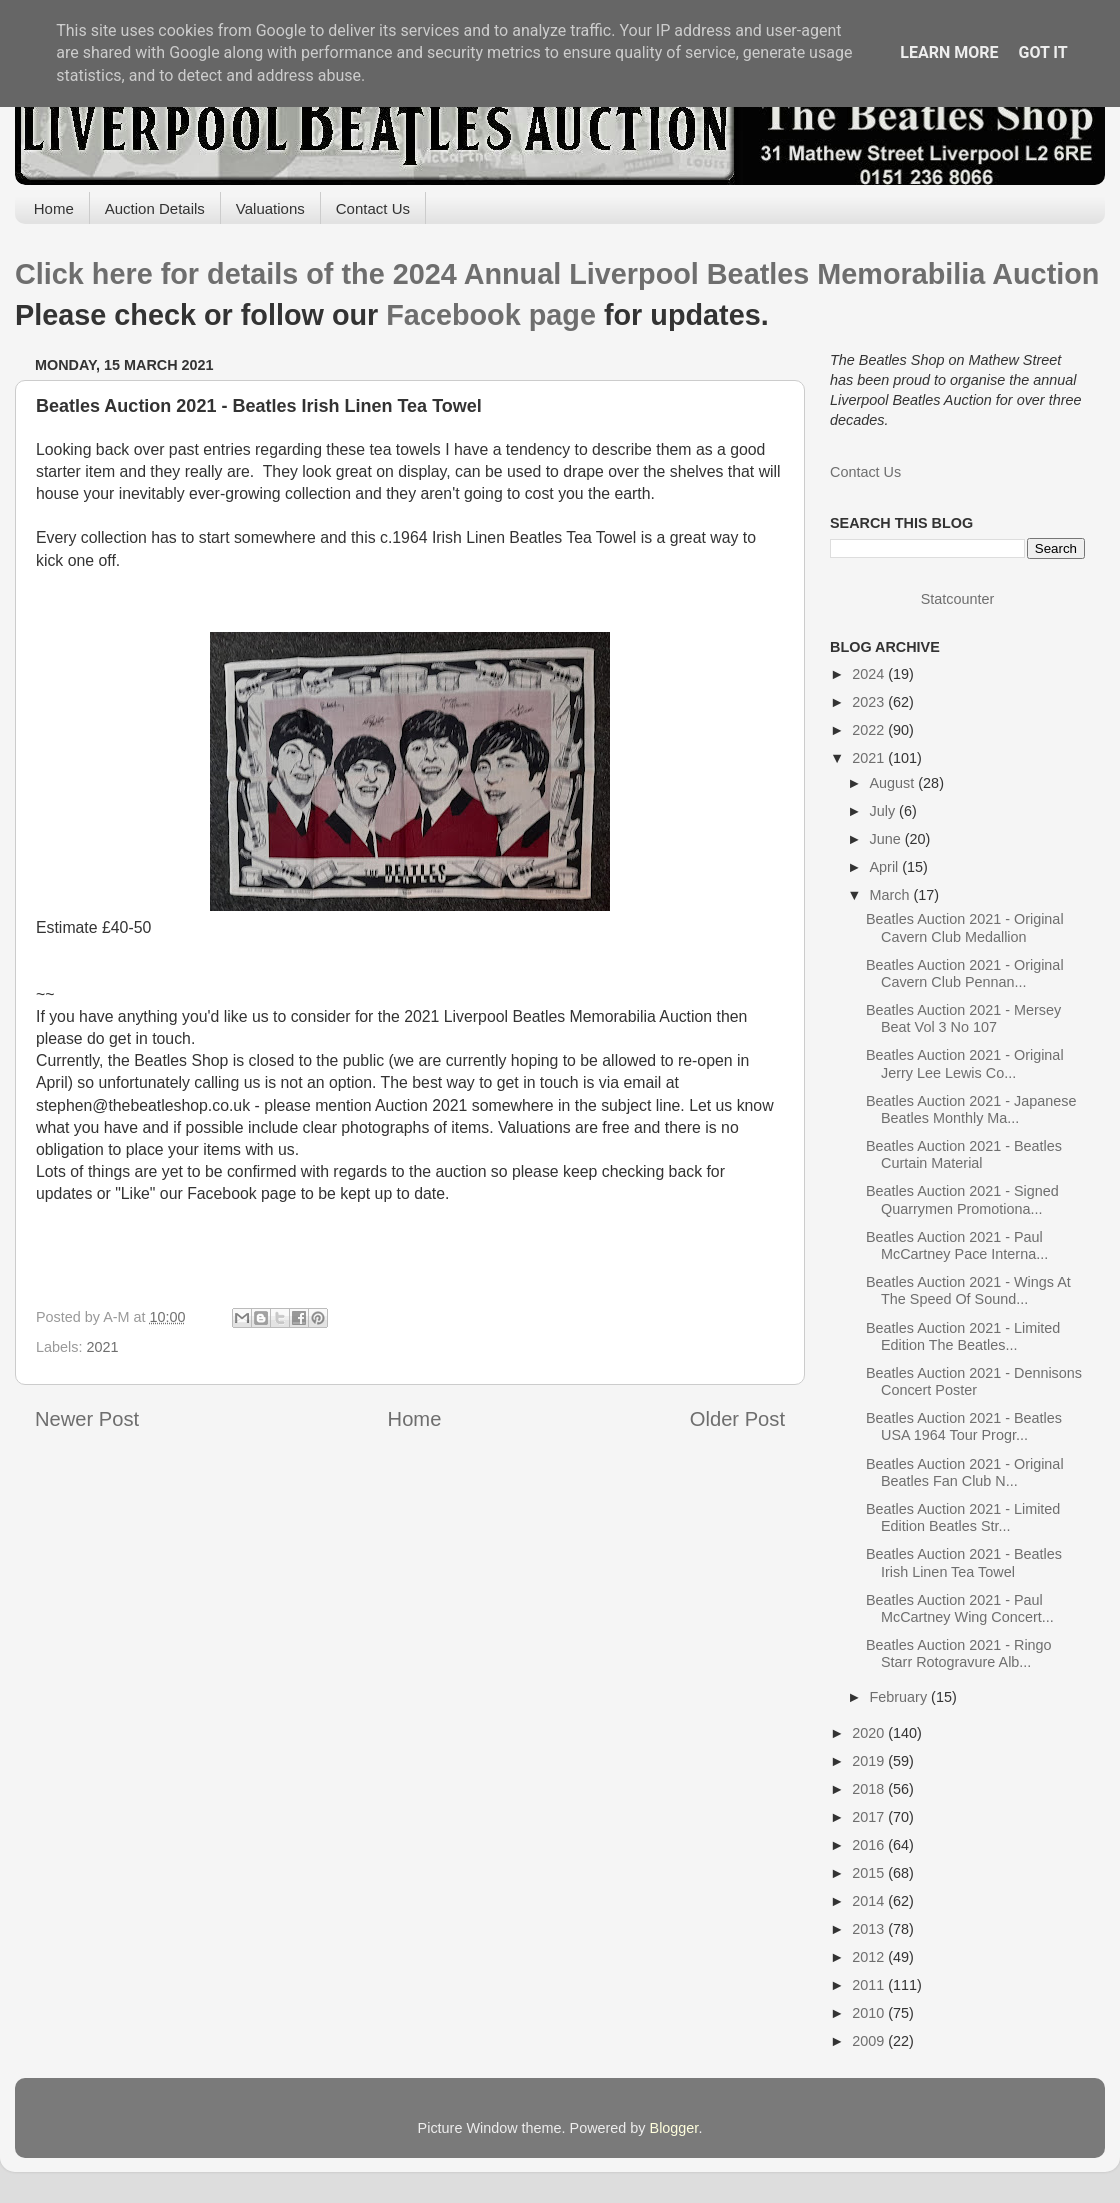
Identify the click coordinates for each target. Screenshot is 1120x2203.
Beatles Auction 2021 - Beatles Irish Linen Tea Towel (964, 1562)
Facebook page (491, 315)
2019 (870, 1761)
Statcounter (958, 599)
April (886, 867)
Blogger (674, 2128)
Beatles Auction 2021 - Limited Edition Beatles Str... (963, 1517)
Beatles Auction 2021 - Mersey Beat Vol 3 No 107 (963, 1018)
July (885, 811)
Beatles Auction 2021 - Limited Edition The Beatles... (963, 1336)
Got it (1042, 52)
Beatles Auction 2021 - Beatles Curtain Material (964, 1154)
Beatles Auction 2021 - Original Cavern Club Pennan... (965, 973)
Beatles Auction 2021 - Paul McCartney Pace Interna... (957, 1245)
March (892, 895)
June (887, 839)
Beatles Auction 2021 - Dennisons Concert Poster (974, 1381)
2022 (870, 730)
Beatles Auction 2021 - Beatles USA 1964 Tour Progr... (964, 1426)
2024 (870, 674)
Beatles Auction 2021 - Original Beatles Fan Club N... (965, 1472)
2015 (870, 1873)
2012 (870, 1957)
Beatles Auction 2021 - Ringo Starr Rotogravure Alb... (959, 1653)
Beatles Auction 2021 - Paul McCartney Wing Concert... (960, 1608)
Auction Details (155, 208)
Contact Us (373, 208)
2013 (870, 1929)
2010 (870, 2013)
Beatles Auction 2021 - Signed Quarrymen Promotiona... (962, 1199)
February (901, 1697)
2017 (870, 1817)
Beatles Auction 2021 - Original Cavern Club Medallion (965, 927)
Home (54, 208)
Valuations (270, 208)
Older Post (737, 1419)
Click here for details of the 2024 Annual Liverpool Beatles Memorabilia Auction (557, 274)
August (894, 783)
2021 (102, 1347)
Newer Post (87, 1419)
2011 (870, 1985)
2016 (870, 1845)
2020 (870, 1733)
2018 (870, 1789)
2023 (870, 702)
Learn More (949, 52)
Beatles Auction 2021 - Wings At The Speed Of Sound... (968, 1290)
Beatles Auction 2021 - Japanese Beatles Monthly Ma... (971, 1109)
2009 (870, 2041)
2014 (870, 1901)
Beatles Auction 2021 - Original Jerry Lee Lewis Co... (965, 1063)
